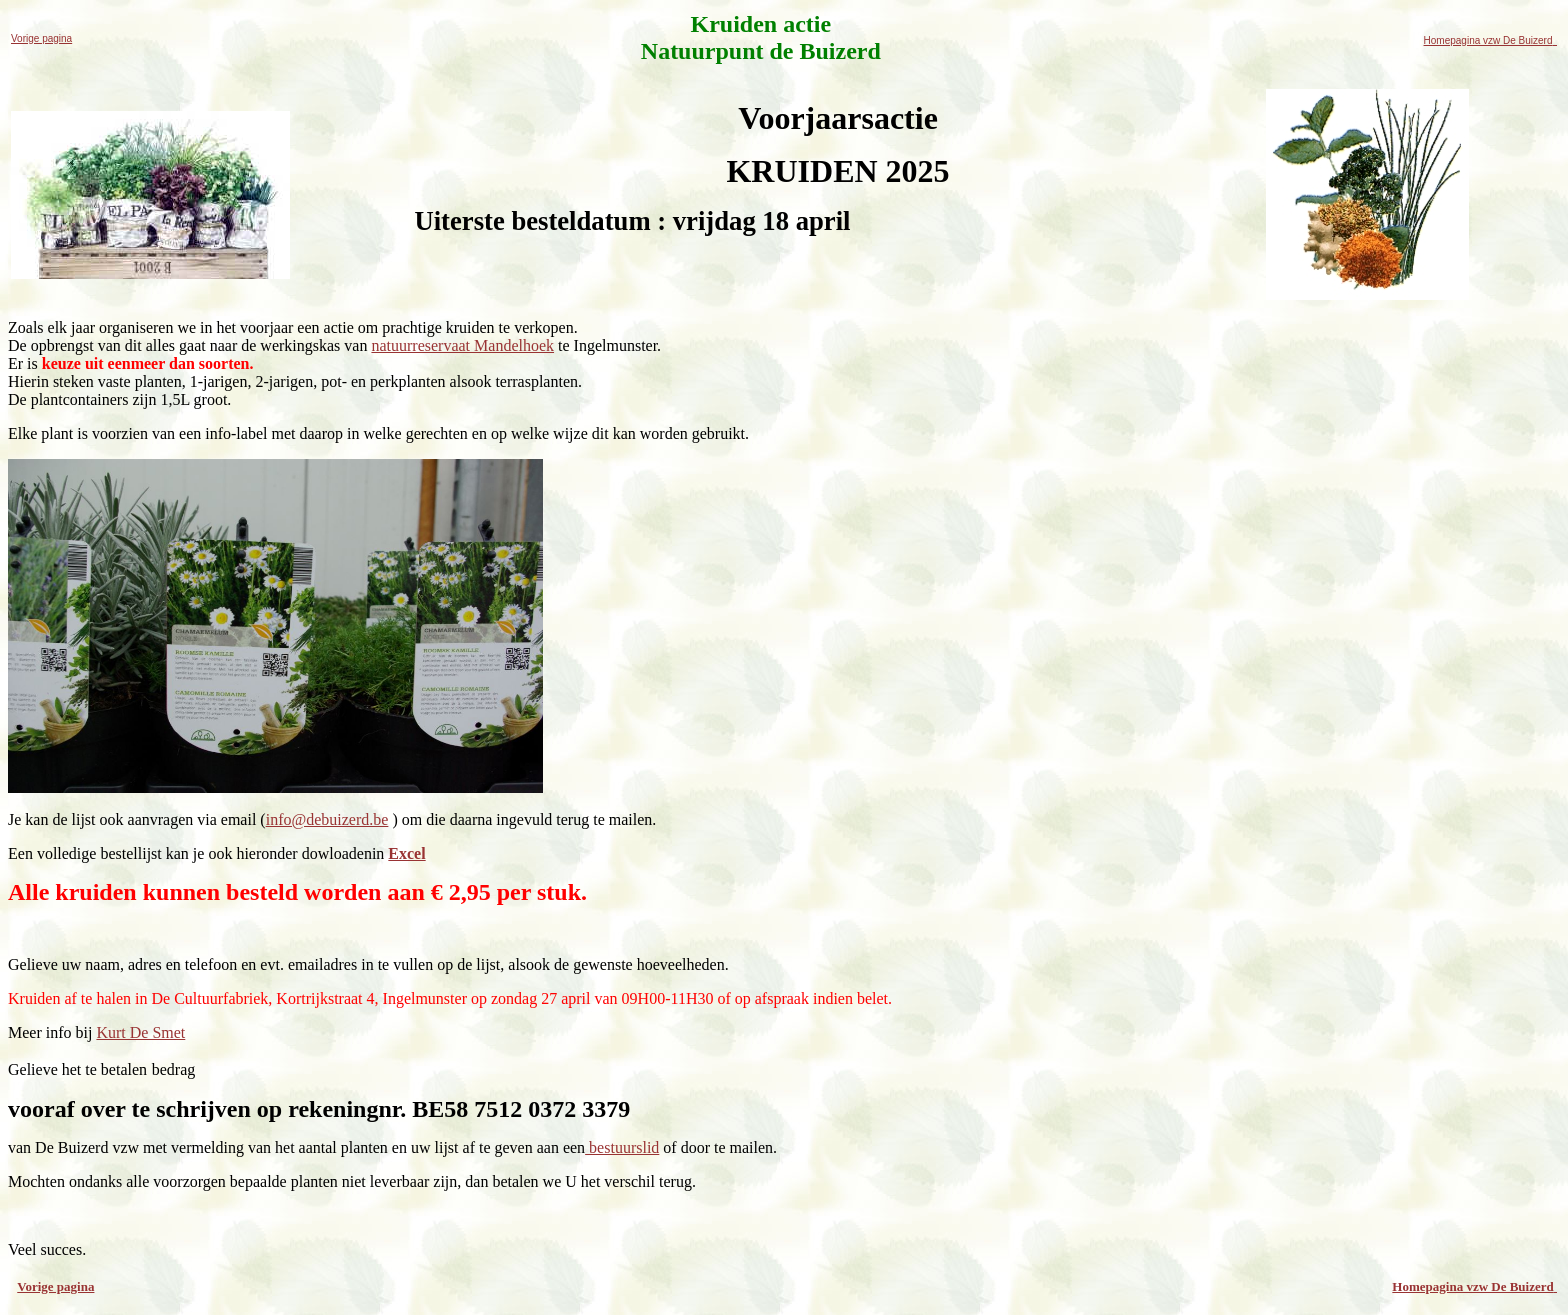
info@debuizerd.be (327, 819)
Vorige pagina (41, 38)
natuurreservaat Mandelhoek (462, 345)
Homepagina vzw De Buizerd (1490, 40)
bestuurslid (622, 1147)
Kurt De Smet (140, 1032)
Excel (406, 853)
